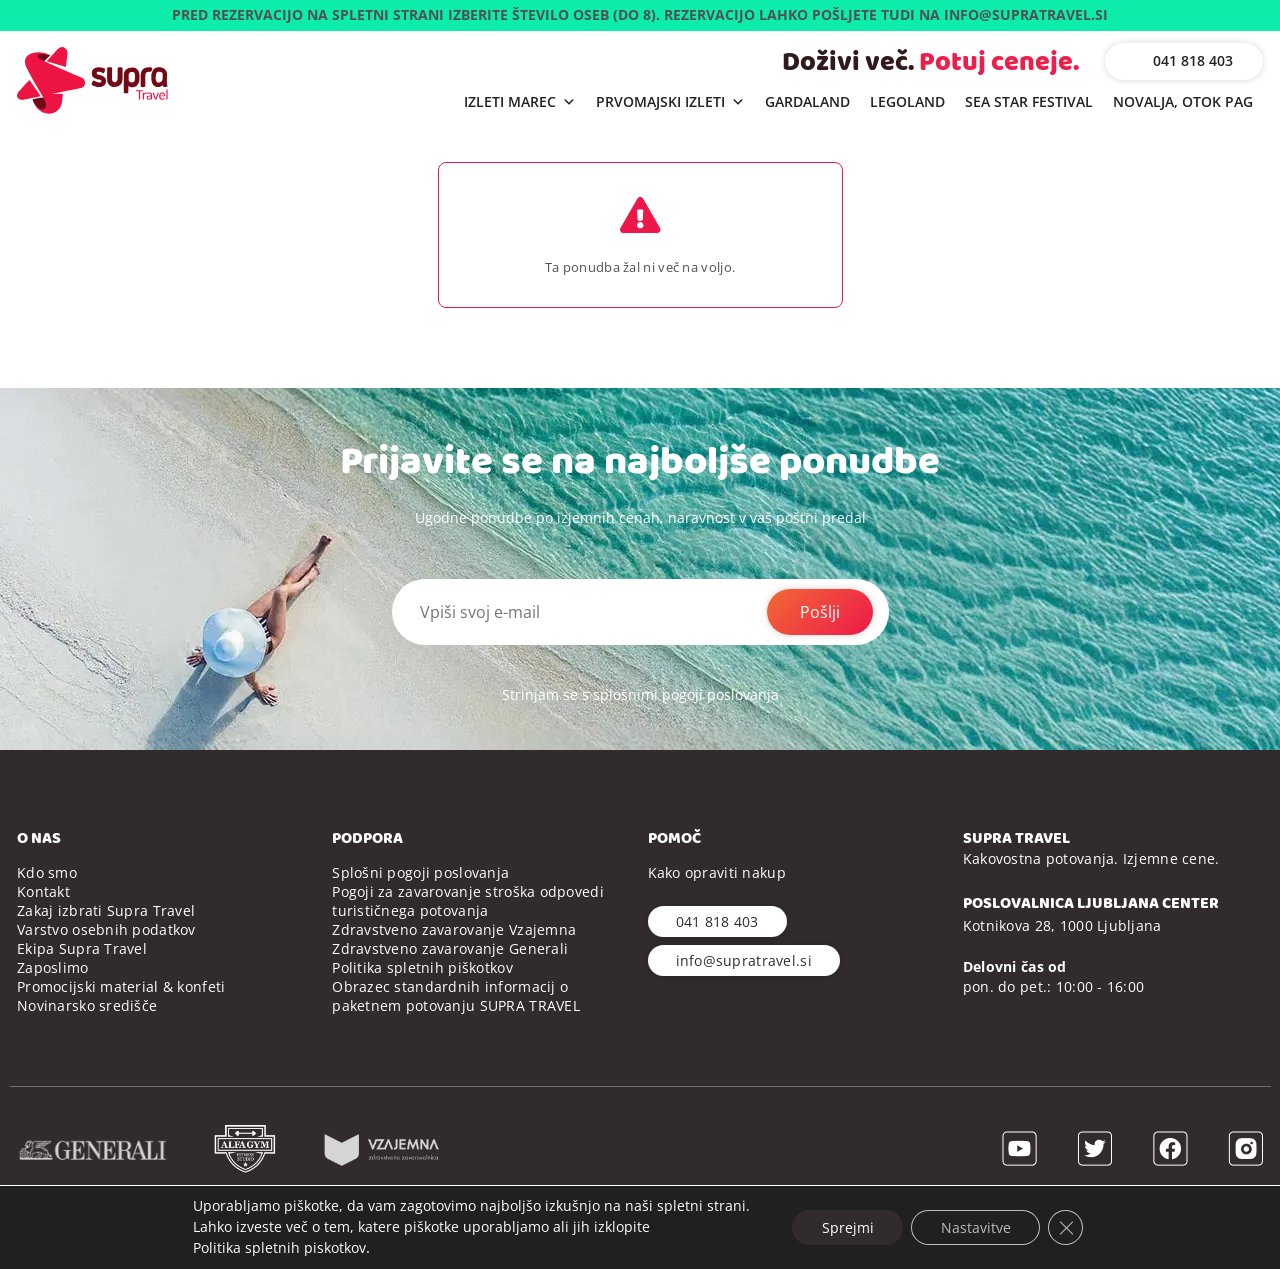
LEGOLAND (907, 101)
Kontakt (43, 891)
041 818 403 (1193, 60)
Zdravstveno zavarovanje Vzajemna (454, 929)
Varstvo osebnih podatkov (106, 929)
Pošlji (820, 612)
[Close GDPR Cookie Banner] (1067, 1227)
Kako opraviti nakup (717, 872)
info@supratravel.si (744, 960)
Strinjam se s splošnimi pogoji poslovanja (640, 694)
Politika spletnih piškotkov (422, 967)
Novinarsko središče (87, 1005)
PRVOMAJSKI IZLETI (670, 102)
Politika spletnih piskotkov (277, 1247)
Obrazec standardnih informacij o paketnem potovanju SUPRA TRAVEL (456, 996)
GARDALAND (807, 101)
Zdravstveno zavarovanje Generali (450, 948)
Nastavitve (976, 1226)
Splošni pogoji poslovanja (420, 872)
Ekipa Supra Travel (82, 948)
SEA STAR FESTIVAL (1029, 101)
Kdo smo (47, 872)
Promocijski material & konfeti (121, 986)
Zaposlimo (53, 967)
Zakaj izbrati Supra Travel (106, 910)
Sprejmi (847, 1226)
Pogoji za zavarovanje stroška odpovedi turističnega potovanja (468, 901)
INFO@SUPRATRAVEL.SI (1026, 14)
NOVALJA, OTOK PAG (1183, 101)
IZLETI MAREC (520, 102)
